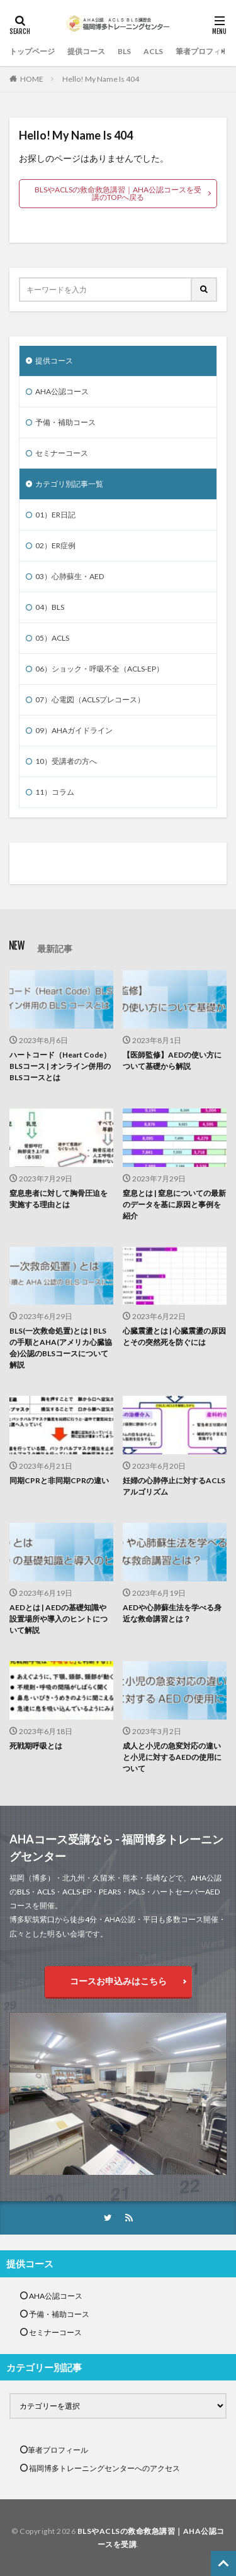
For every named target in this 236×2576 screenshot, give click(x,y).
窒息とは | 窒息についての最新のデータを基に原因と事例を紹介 (174, 1204)
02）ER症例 (55, 545)
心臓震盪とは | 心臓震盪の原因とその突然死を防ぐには (174, 1336)
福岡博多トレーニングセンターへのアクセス (104, 2468)
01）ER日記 (55, 514)
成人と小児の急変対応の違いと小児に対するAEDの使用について (172, 1757)
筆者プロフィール (206, 51)
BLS (124, 51)
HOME (31, 79)
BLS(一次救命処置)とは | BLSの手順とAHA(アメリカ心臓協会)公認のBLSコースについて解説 (60, 1347)
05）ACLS (52, 638)
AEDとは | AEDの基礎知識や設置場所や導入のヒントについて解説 (58, 1619)
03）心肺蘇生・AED (69, 576)
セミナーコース (61, 453)
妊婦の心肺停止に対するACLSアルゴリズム (174, 1486)
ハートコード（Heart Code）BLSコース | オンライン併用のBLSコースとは (60, 1066)
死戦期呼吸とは (35, 1745)
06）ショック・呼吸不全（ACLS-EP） (99, 668)
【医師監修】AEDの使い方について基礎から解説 (172, 1060)
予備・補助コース (65, 422)
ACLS (153, 51)
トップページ (32, 51)
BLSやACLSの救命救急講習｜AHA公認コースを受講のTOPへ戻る (118, 193)
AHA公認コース (62, 391)
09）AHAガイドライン (74, 730)
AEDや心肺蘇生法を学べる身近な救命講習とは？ (172, 1613)
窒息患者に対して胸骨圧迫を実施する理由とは (58, 1198)
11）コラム (54, 792)
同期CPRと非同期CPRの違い (59, 1480)
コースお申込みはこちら (118, 1981)
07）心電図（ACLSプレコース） (90, 699)
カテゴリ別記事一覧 (69, 484)
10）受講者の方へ (66, 761)
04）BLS (49, 607)
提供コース (86, 51)
